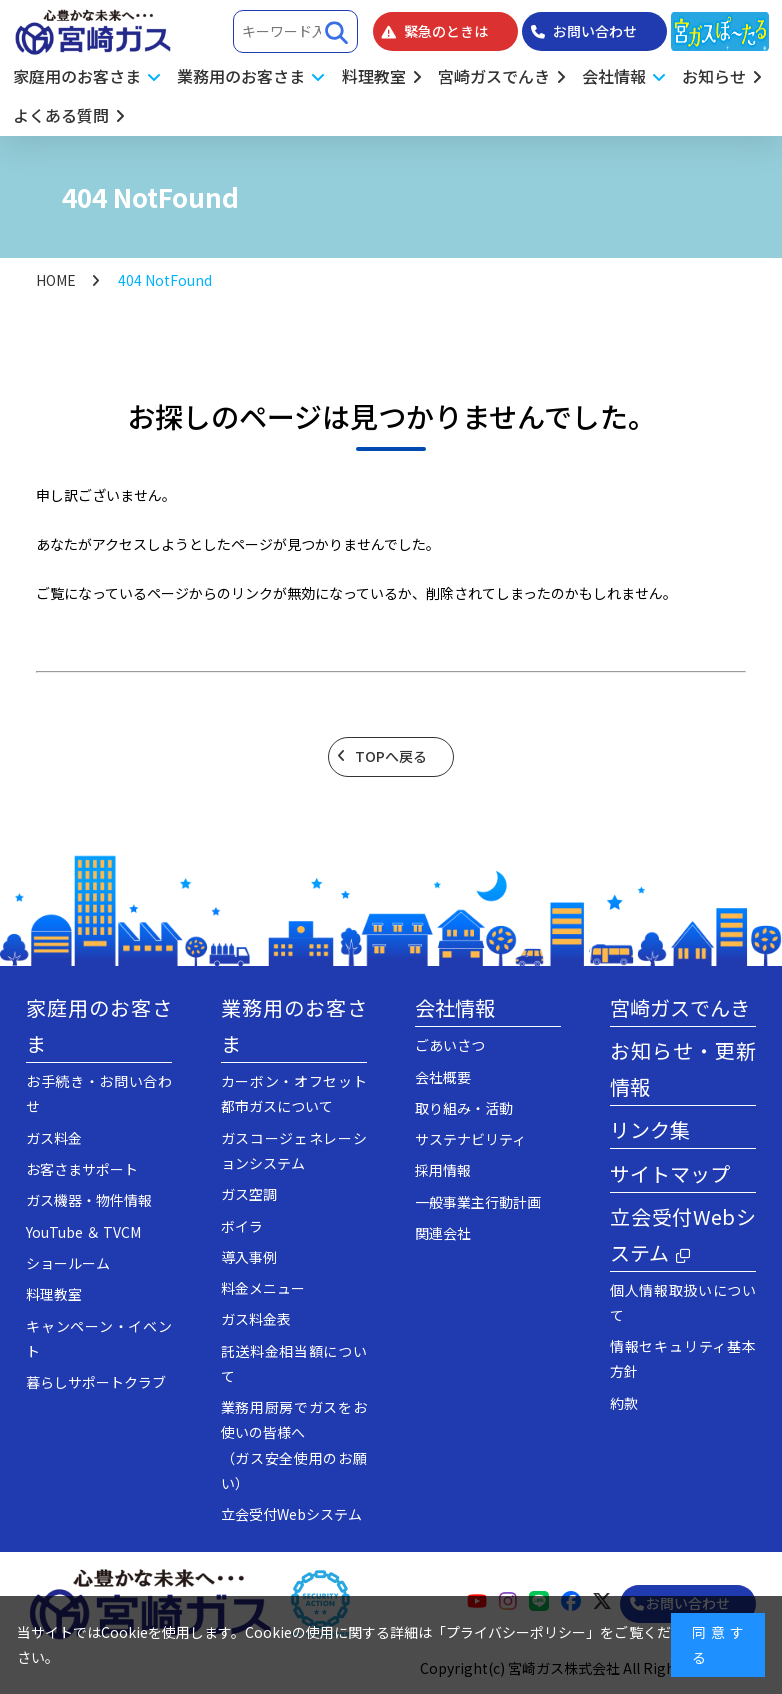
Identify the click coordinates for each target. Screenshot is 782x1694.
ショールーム (68, 1263)
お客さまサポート (82, 1169)
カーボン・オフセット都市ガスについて (294, 1093)
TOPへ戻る (391, 756)
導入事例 (249, 1257)
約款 (624, 1403)
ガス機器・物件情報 (89, 1200)
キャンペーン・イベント (99, 1338)
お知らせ (714, 76)
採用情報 (443, 1170)
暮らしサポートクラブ (96, 1382)
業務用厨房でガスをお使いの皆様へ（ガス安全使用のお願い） (294, 1445)
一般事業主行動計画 (478, 1202)
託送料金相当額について (294, 1363)
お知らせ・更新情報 (683, 1068)
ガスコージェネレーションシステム (294, 1150)
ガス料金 (54, 1138)
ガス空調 (249, 1194)
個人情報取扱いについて (683, 1302)
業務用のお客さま (294, 1025)
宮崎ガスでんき (494, 76)
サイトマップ (670, 1173)
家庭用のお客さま (99, 1025)
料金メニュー (263, 1288)
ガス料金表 (256, 1319)
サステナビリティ (470, 1139)
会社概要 (443, 1077)
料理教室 (374, 76)
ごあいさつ (450, 1045)
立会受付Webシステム (291, 1514)
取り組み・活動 (464, 1108)
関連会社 (443, 1233)
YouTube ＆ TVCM (83, 1232)
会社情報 (455, 1007)
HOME (56, 280)
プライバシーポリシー (516, 1632)
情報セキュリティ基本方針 (683, 1358)
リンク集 (650, 1129)
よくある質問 (61, 115)
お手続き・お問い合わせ (99, 1093)
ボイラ (242, 1226)
